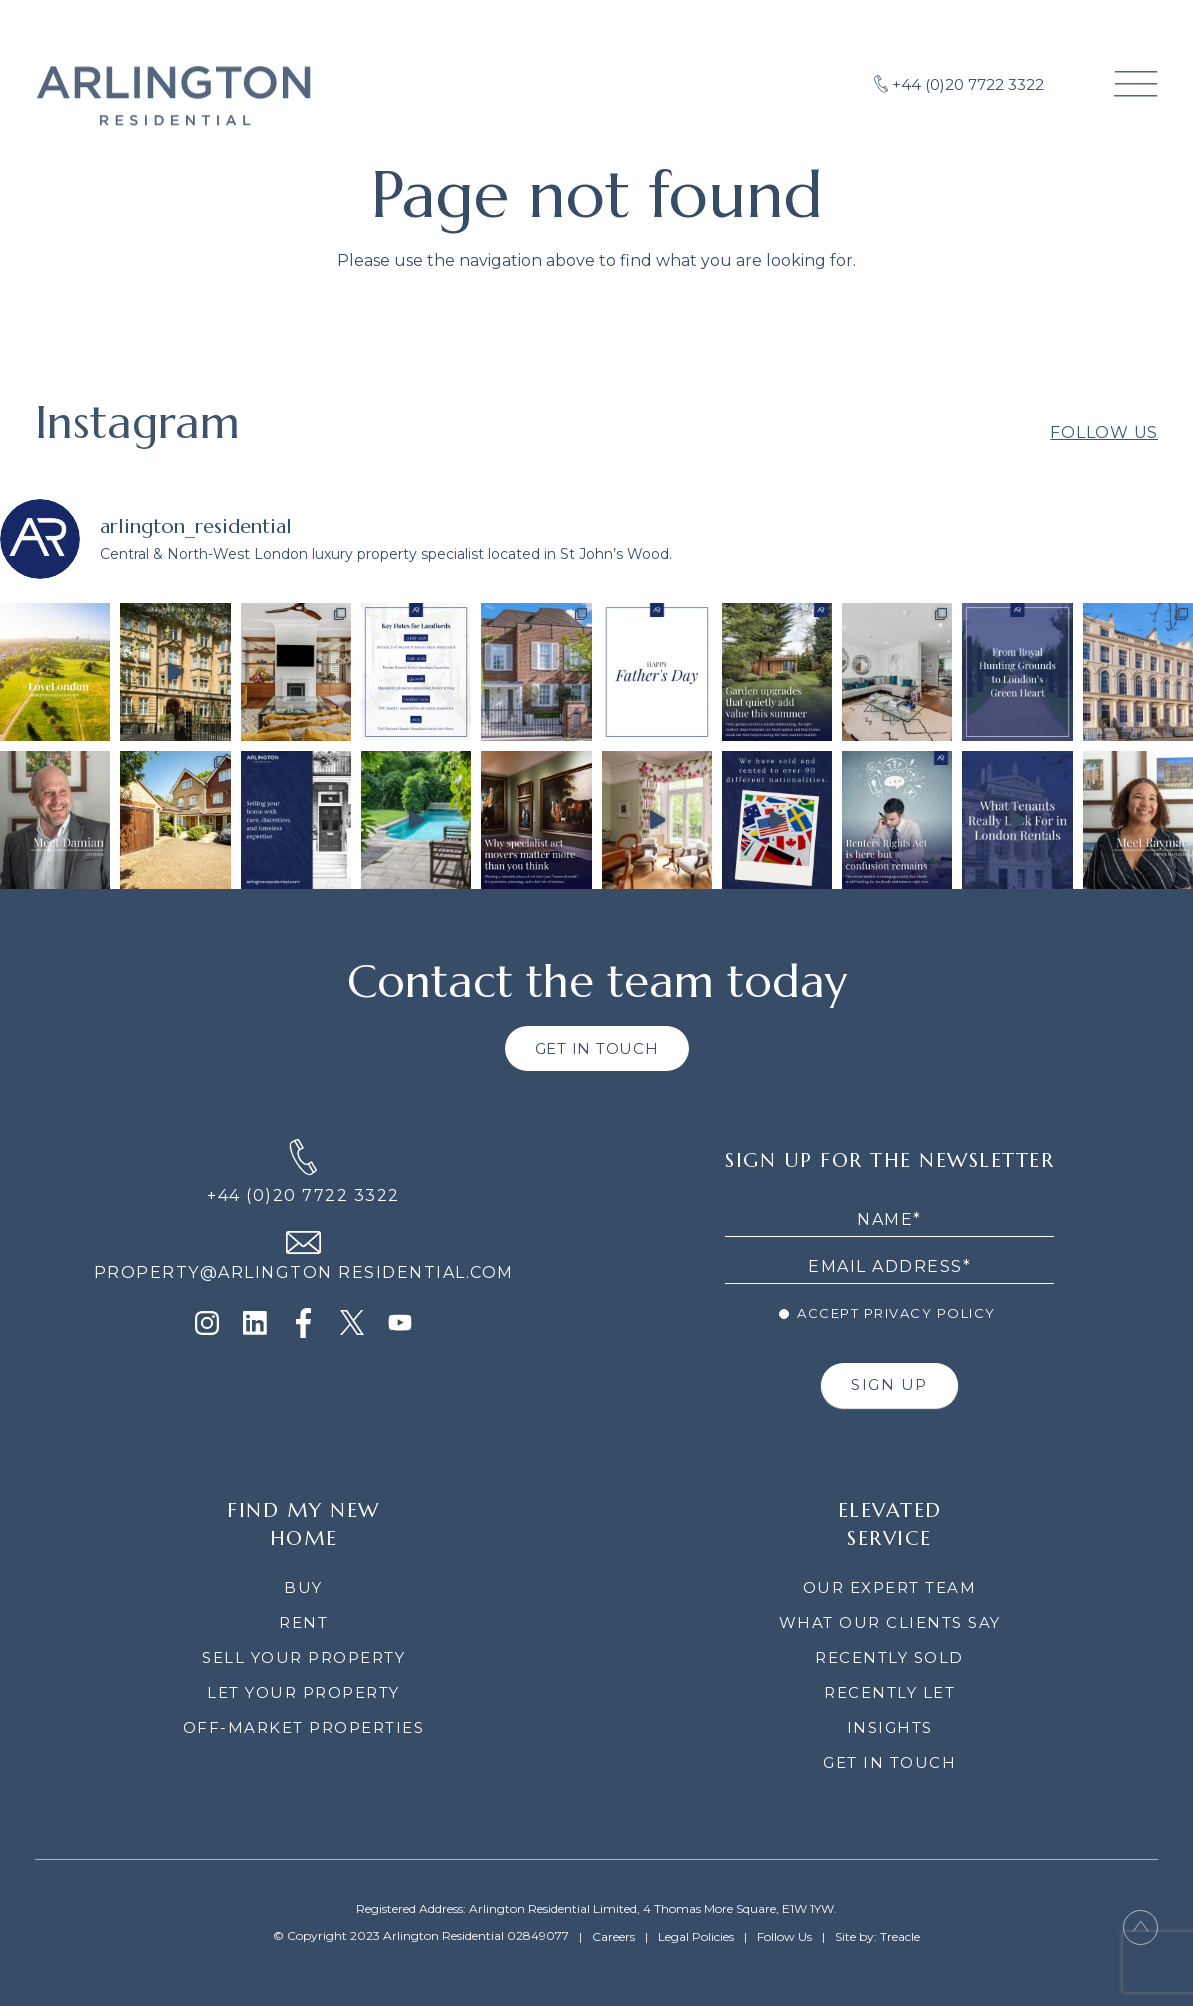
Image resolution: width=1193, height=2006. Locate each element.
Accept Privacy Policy (887, 1313)
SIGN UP (889, 1384)
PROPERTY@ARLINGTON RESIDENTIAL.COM (304, 1272)
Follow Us (1104, 457)
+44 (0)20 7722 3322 (303, 1195)
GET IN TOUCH (597, 1048)
